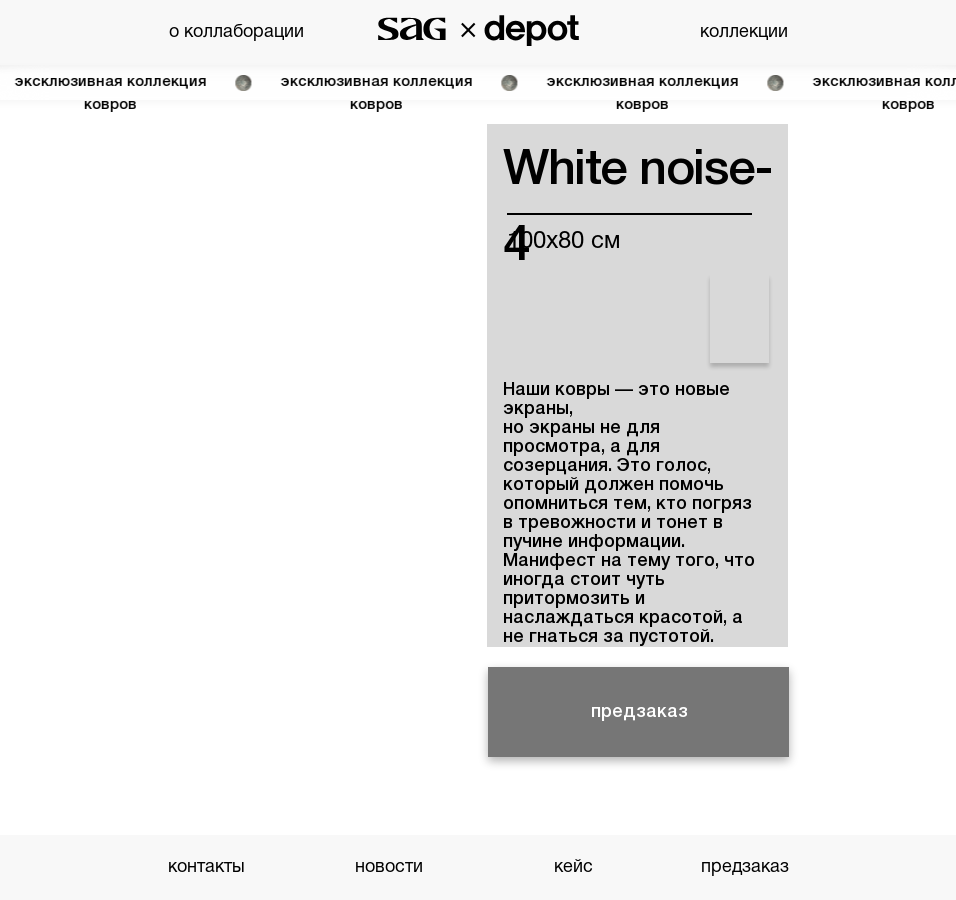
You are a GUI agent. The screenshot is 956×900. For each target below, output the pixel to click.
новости (389, 867)
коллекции (744, 32)
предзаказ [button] (639, 712)
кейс (573, 867)
